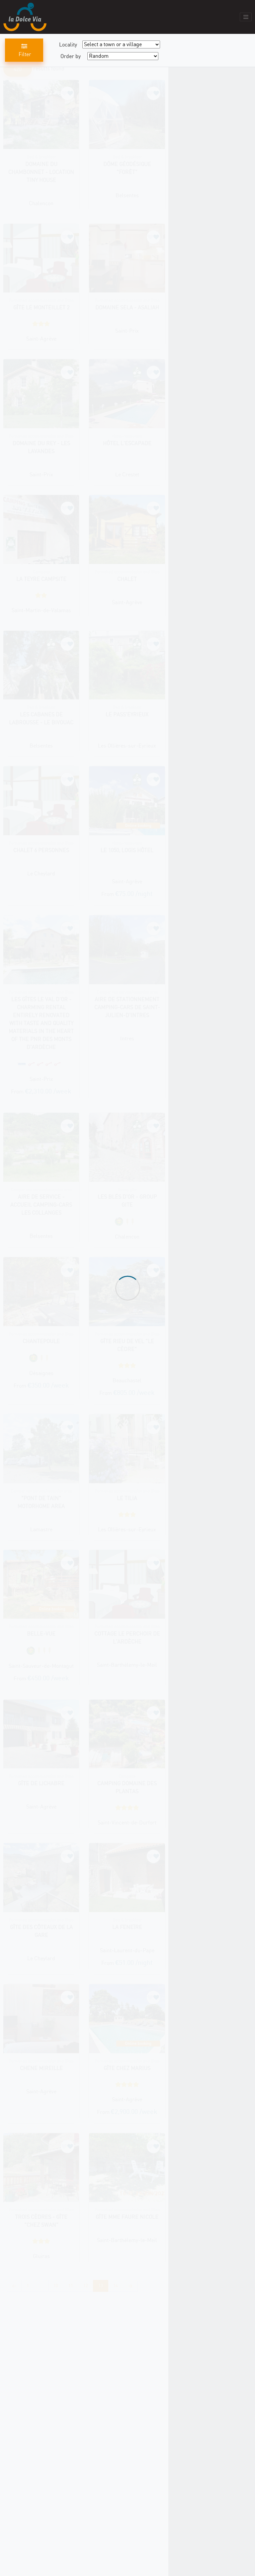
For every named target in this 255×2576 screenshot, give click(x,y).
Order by (70, 56)
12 (85, 2285)
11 (70, 2285)
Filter (24, 50)
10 (55, 2285)
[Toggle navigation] (246, 17)
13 (100, 2285)
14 (115, 2285)
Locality (68, 44)
